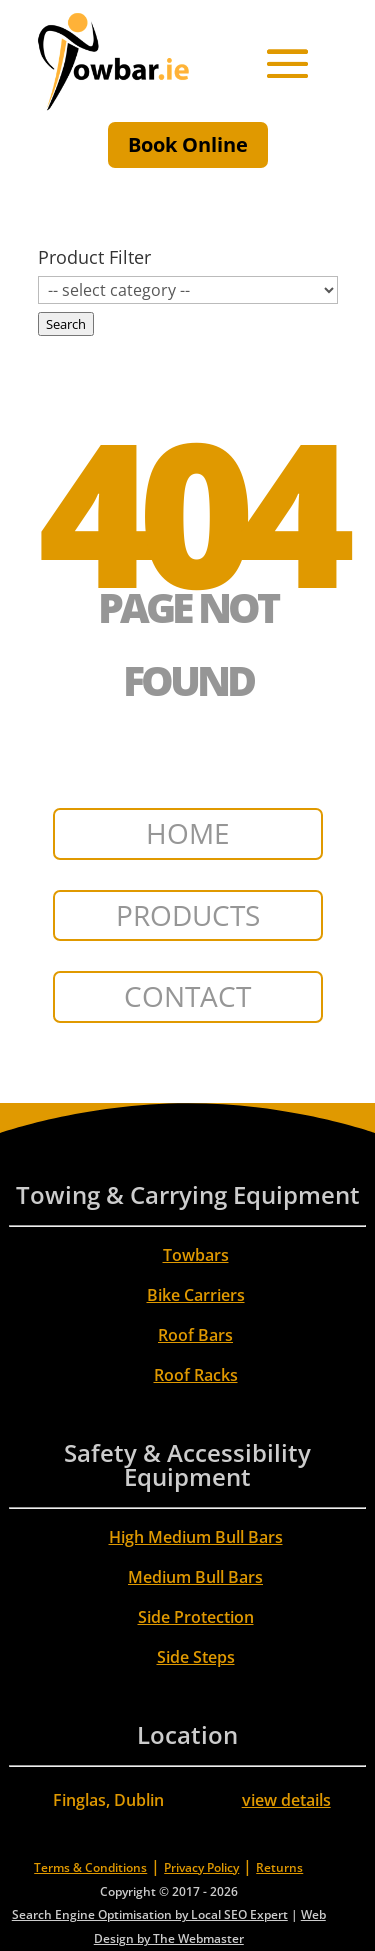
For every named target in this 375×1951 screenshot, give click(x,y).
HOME (188, 833)
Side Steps (196, 1657)
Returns (279, 1867)
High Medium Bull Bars (196, 1537)
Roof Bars (195, 1335)
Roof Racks (196, 1375)
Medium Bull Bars (195, 1577)
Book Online (188, 144)
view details (286, 1800)
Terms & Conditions (90, 1867)
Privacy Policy (201, 1867)
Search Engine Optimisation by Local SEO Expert (150, 1914)
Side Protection (196, 1617)
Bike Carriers (196, 1295)
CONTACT (187, 996)
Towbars (196, 1255)
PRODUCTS (188, 915)
